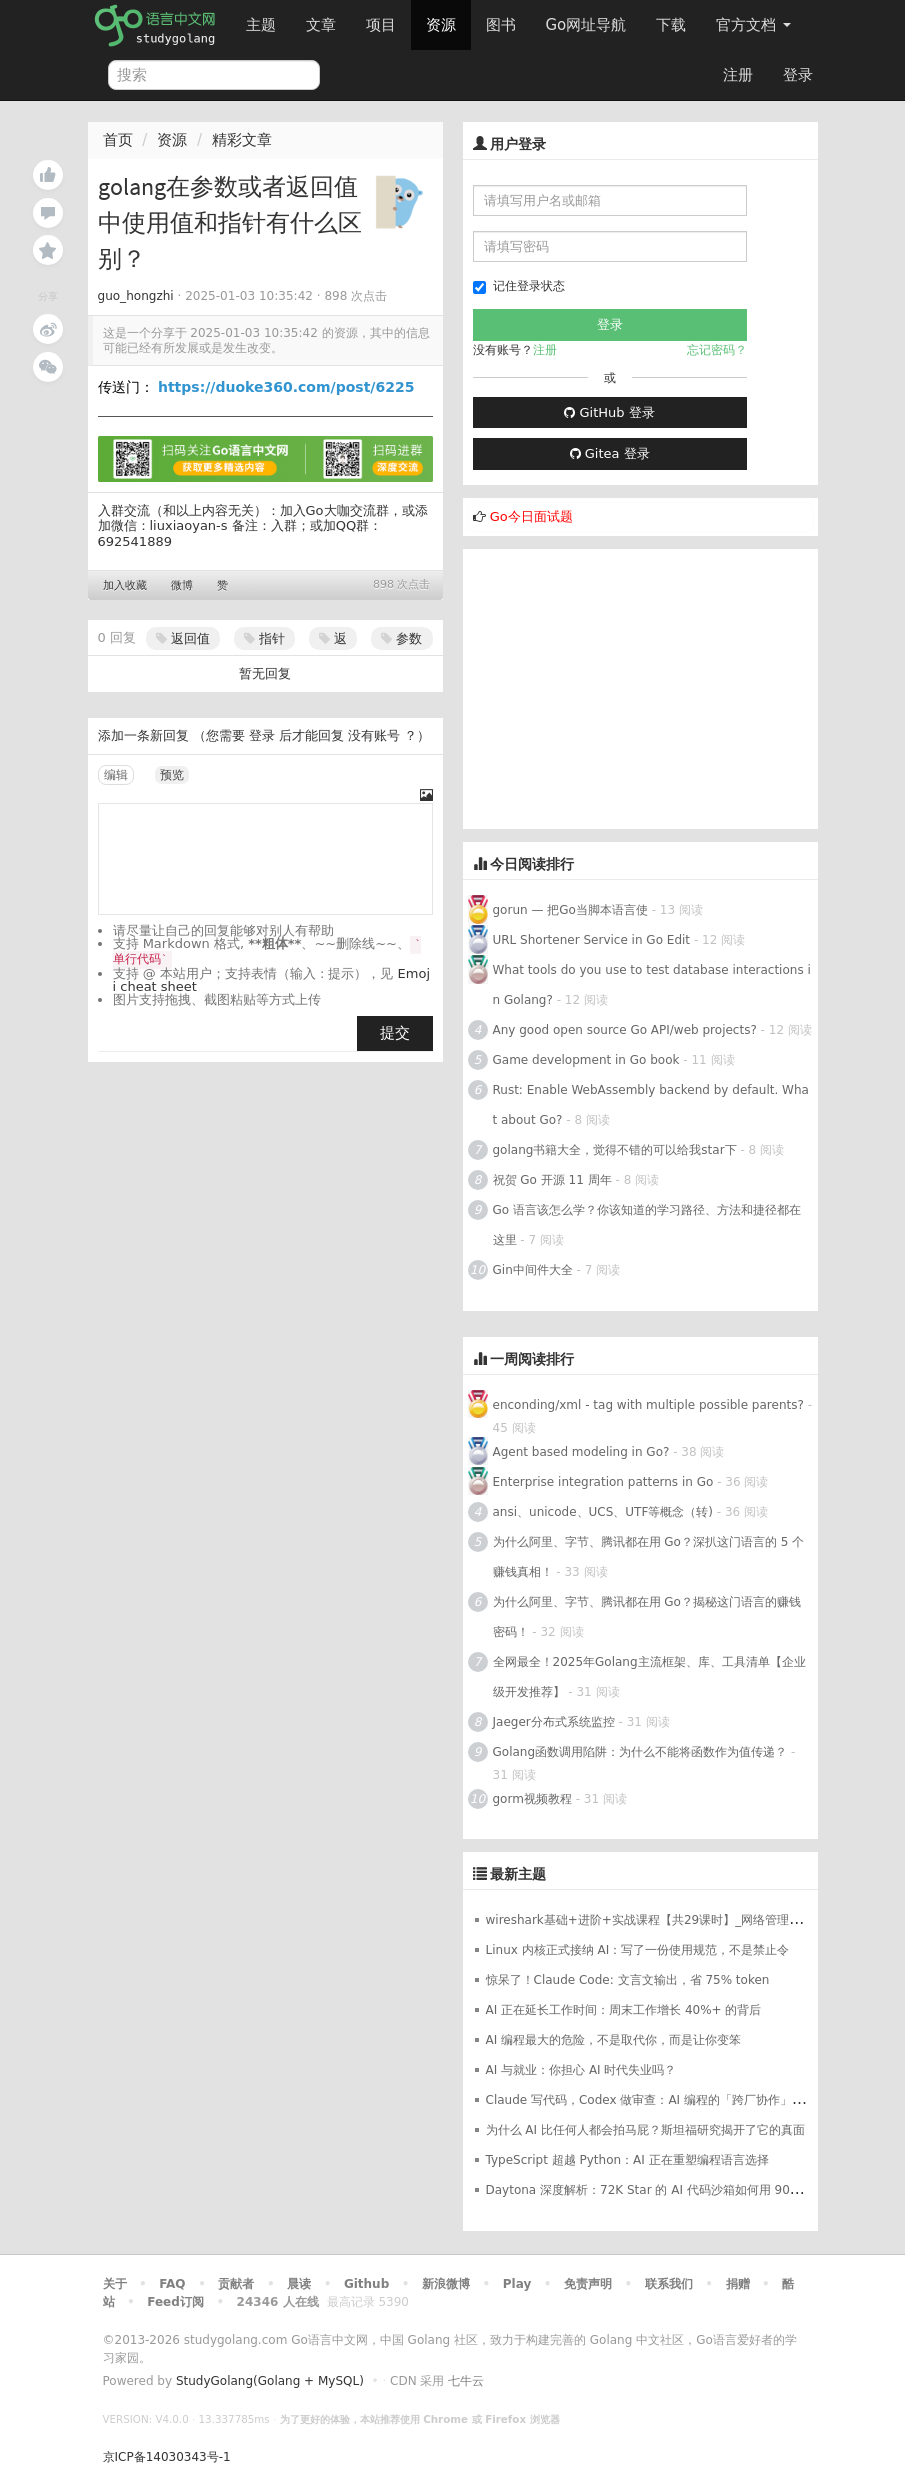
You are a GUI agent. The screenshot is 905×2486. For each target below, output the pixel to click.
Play (517, 2284)
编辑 (116, 775)
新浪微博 (446, 2284)
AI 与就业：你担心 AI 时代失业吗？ (581, 2070)
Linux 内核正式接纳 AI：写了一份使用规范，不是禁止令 (638, 1950)
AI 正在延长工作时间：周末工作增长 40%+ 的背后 (624, 2010)
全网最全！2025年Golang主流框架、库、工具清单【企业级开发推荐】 (649, 1677)
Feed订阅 (175, 2302)
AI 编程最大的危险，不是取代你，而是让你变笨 (614, 2040)
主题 (261, 25)
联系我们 (669, 2284)
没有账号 (374, 735)
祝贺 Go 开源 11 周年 (552, 1180)
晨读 (299, 2284)
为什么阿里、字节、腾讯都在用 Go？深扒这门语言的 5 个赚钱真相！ (649, 1557)
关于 (115, 2284)
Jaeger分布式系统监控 (554, 1722)
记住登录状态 (519, 286)
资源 (441, 25)
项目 (381, 25)
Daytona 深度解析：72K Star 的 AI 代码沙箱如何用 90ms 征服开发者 (679, 2190)
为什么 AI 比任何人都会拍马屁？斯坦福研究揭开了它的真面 (645, 2130)
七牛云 (466, 2381)
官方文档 (753, 25)
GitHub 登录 (609, 412)
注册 (738, 75)
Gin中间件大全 (533, 1270)
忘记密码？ (717, 350)
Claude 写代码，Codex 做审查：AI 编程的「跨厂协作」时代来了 (663, 2100)
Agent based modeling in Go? (581, 1452)
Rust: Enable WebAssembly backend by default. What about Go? (651, 1105)
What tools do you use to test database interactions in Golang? (652, 985)
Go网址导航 (589, 19)
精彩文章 (242, 140)
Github (366, 2284)
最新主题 (518, 1874)
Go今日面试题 (531, 516)
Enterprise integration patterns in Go (603, 1482)
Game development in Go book (586, 1060)
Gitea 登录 (610, 453)
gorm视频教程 (532, 1799)
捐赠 (738, 2284)
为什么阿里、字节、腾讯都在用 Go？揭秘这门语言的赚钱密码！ (647, 1617)
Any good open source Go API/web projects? (625, 1030)
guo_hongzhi (136, 296)
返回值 (183, 638)
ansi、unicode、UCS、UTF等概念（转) (603, 1512)
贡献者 (236, 2284)
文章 (321, 25)
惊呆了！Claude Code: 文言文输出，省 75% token (628, 1980)
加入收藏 (125, 585)
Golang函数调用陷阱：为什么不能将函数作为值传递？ (640, 1752)
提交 (395, 1033)
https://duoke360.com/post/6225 (286, 387)
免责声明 (588, 2284)
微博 (182, 585)
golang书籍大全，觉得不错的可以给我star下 (615, 1150)
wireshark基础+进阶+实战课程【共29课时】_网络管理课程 (650, 1920)
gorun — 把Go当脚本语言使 (570, 910)
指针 (264, 638)
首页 (118, 140)
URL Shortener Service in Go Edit (592, 940)
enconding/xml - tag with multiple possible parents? (648, 1405)
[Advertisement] (640, 689)
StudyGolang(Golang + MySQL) (270, 2381)
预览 (172, 775)
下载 (671, 25)
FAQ (172, 2284)
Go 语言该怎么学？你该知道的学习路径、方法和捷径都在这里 (647, 1225)
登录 (798, 75)
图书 (501, 25)
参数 (401, 638)
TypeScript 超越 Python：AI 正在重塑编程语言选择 (627, 2160)
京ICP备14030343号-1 (167, 2457)
